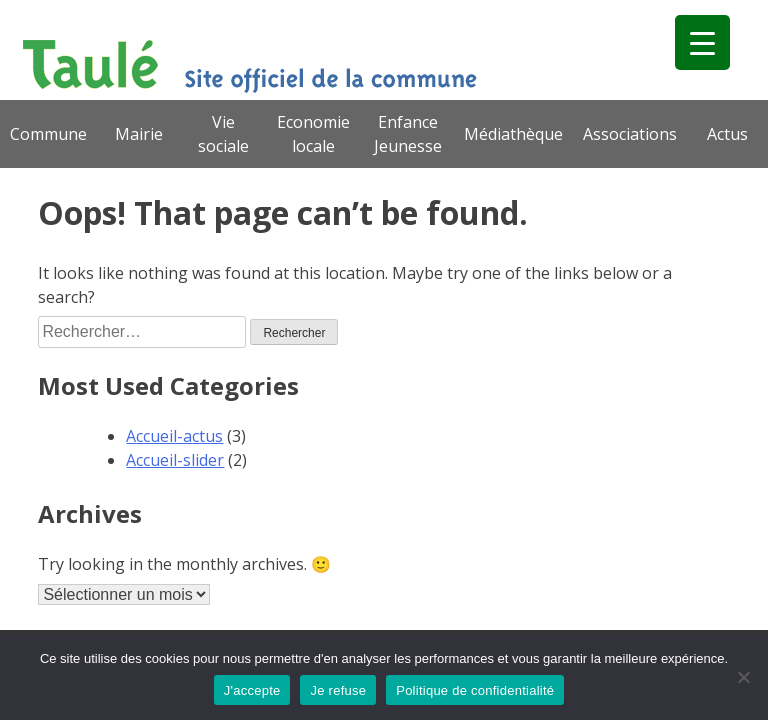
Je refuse (338, 690)
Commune (48, 134)
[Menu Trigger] (702, 42)
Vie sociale (223, 134)
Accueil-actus (174, 436)
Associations (630, 134)
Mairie (139, 134)
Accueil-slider (175, 460)
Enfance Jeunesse (408, 134)
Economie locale (313, 134)
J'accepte (252, 690)
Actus (727, 134)
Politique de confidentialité (475, 690)
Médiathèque (513, 134)
